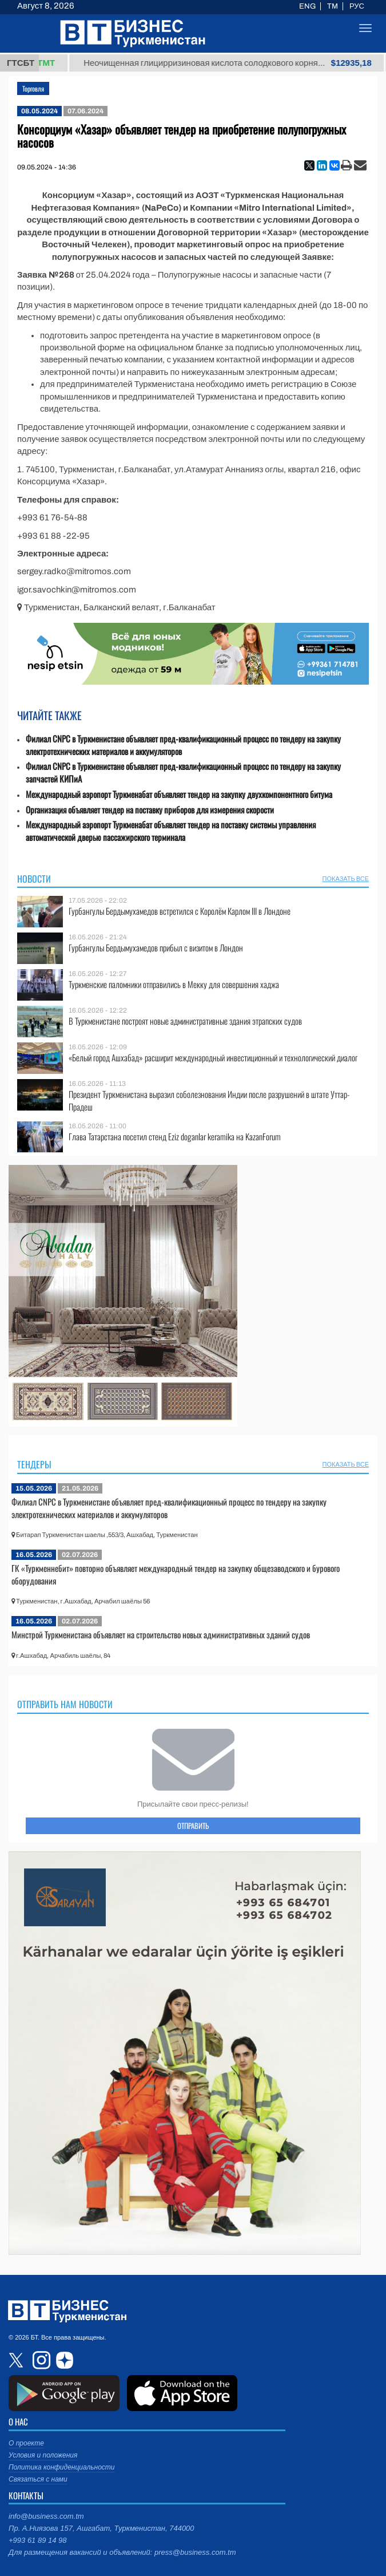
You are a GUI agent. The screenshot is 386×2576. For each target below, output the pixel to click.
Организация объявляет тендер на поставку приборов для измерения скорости (150, 810)
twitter (17, 2360)
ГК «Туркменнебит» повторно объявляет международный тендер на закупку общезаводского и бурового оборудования (175, 1574)
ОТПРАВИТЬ (193, 1825)
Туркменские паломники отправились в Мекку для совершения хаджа (174, 984)
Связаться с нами (38, 2479)
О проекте (26, 2443)
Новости (34, 879)
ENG (307, 6)
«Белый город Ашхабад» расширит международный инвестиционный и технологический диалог (213, 1058)
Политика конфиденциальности (62, 2467)
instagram (40, 2360)
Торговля (33, 88)
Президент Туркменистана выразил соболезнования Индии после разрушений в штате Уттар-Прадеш (209, 1100)
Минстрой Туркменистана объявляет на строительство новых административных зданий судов (160, 1634)
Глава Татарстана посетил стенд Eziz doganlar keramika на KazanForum (175, 1137)
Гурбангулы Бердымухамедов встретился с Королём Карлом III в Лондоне (180, 911)
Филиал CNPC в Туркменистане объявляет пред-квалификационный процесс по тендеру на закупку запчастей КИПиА (183, 772)
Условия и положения (43, 2455)
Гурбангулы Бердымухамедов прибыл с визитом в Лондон (156, 948)
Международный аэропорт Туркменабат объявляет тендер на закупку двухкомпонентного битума (179, 794)
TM (332, 6)
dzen (62, 2360)
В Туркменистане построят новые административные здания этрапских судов (185, 1021)
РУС (356, 6)
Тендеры (34, 1464)
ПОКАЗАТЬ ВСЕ (346, 878)
